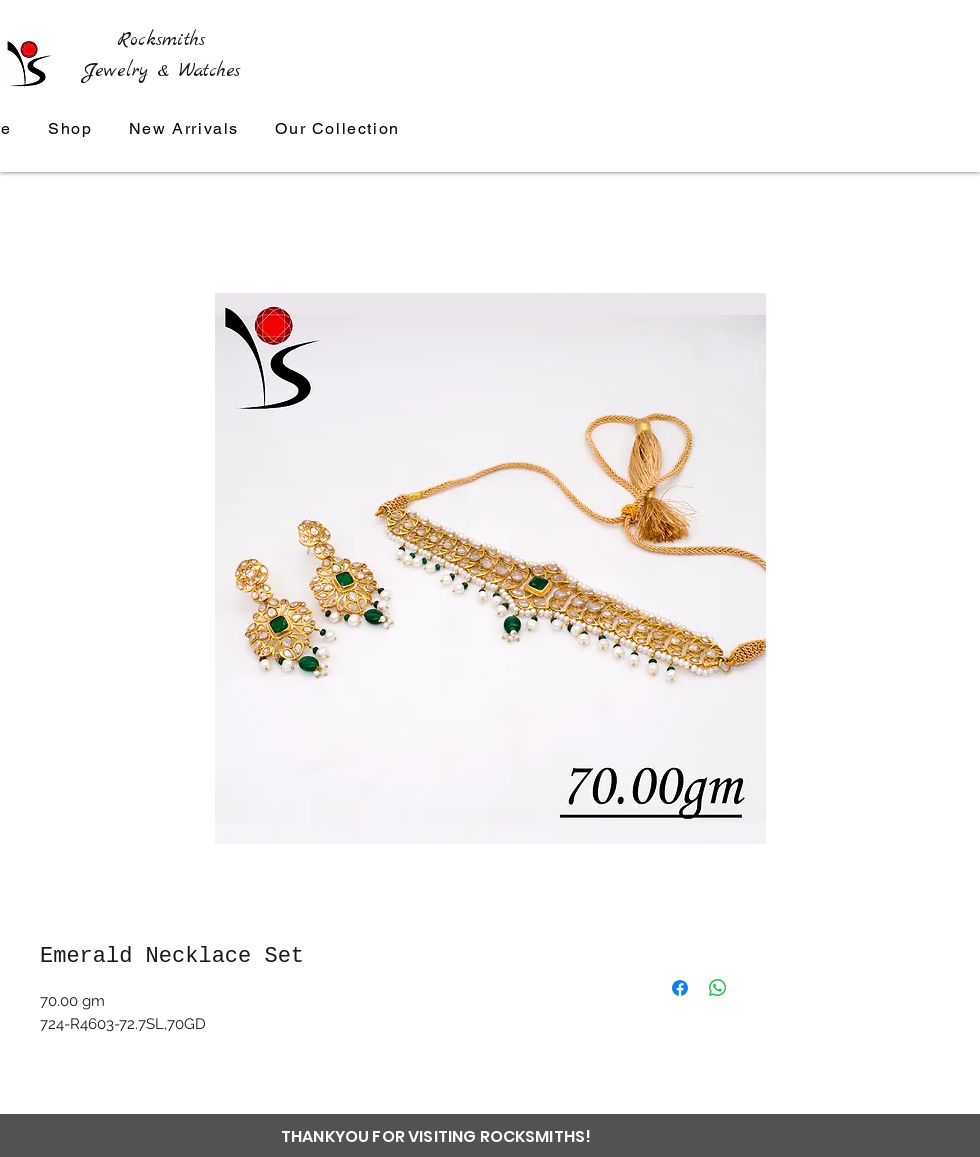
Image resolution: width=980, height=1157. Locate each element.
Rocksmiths (161, 40)
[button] (337, 129)
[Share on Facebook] (680, 988)
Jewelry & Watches (161, 71)
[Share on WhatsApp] (718, 988)
